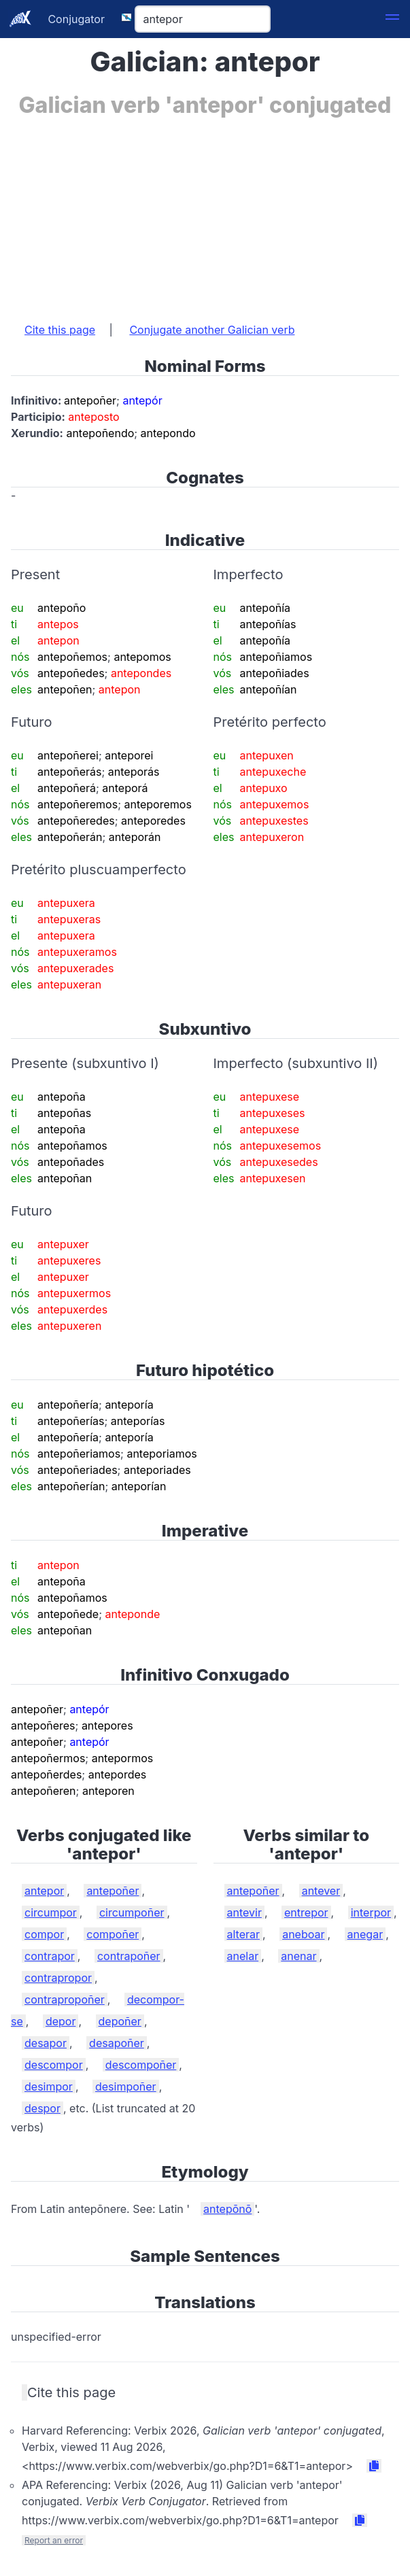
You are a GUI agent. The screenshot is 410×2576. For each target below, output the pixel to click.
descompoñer (141, 2065)
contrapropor (58, 1978)
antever (321, 1890)
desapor (45, 2043)
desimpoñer (125, 2086)
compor (44, 1934)
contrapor (49, 1956)
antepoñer (112, 1890)
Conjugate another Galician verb (211, 330)
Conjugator (76, 19)
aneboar (303, 1934)
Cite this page (59, 330)
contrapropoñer (64, 1999)
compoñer (112, 1934)
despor (42, 2108)
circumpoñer (132, 1912)
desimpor (48, 2086)
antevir (244, 1912)
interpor (371, 1912)
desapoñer (116, 2043)
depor (61, 2021)
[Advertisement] (205, 213)
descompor (53, 2065)
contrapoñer (128, 1956)
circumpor (50, 1912)
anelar (243, 1956)
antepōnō (227, 2209)
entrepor (306, 1912)
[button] (392, 19)
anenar (298, 1956)
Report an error (53, 2540)
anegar (365, 1934)
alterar (243, 1934)
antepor (44, 1890)
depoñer (120, 2021)
